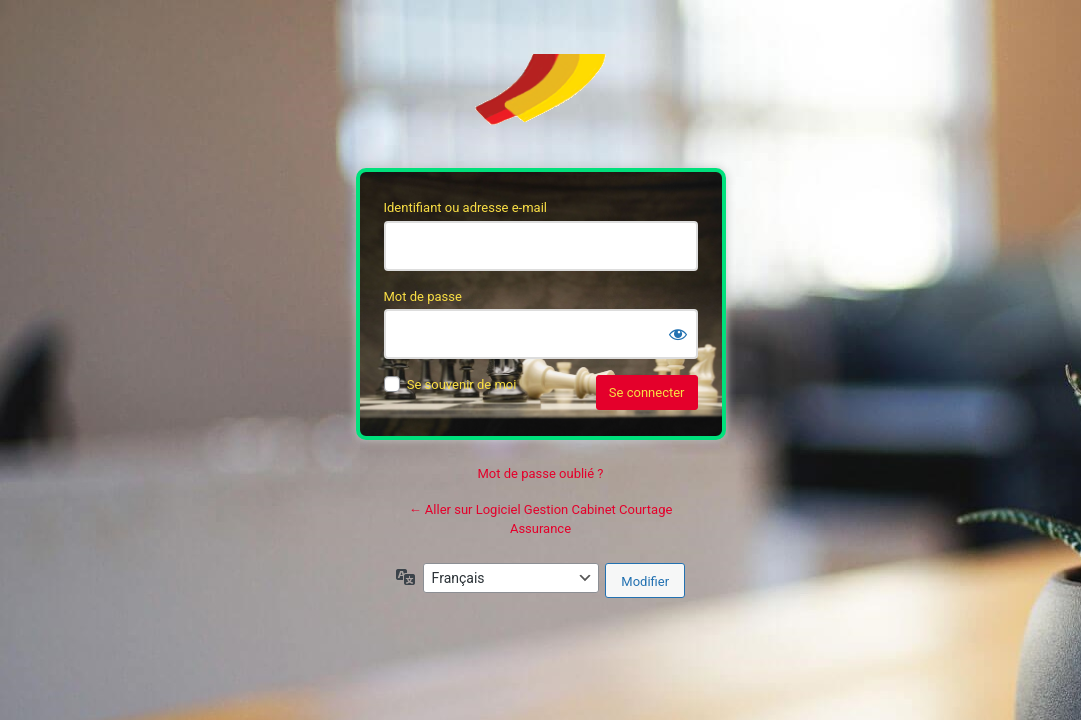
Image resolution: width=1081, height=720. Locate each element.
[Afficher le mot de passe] (678, 334)
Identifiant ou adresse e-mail (466, 207)
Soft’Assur (541, 99)
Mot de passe (423, 296)
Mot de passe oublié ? (540, 473)
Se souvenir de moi (462, 384)
